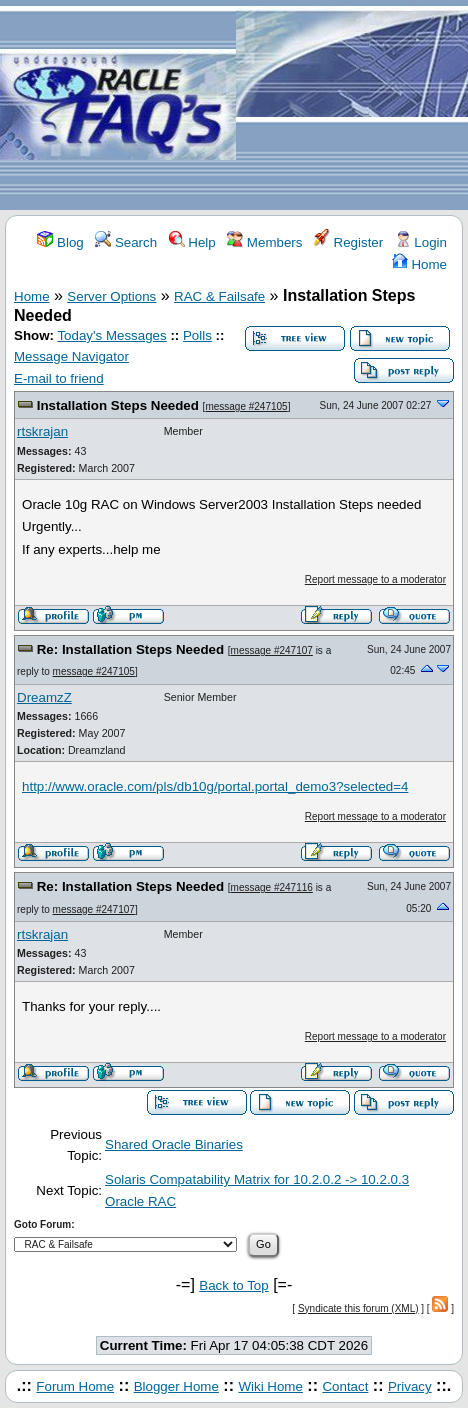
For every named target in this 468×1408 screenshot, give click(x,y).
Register (348, 242)
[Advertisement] (352, 106)
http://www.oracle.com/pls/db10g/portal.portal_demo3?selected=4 (215, 786)
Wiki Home (270, 1386)
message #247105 (246, 406)
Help (192, 242)
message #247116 (272, 887)
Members (264, 242)
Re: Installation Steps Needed (130, 649)
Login (421, 242)
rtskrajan (42, 431)
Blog (60, 242)
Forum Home (75, 1386)
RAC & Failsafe (219, 296)
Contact (345, 1386)
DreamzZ (44, 697)
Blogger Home (176, 1386)
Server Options (111, 296)
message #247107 (272, 650)
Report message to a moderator (375, 579)
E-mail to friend (59, 378)
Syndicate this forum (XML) (358, 1308)
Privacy (410, 1386)
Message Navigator (71, 356)
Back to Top (233, 1285)
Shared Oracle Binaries (174, 1144)
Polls (197, 335)
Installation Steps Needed (118, 405)
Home (419, 264)
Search (126, 242)
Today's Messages (111, 335)
